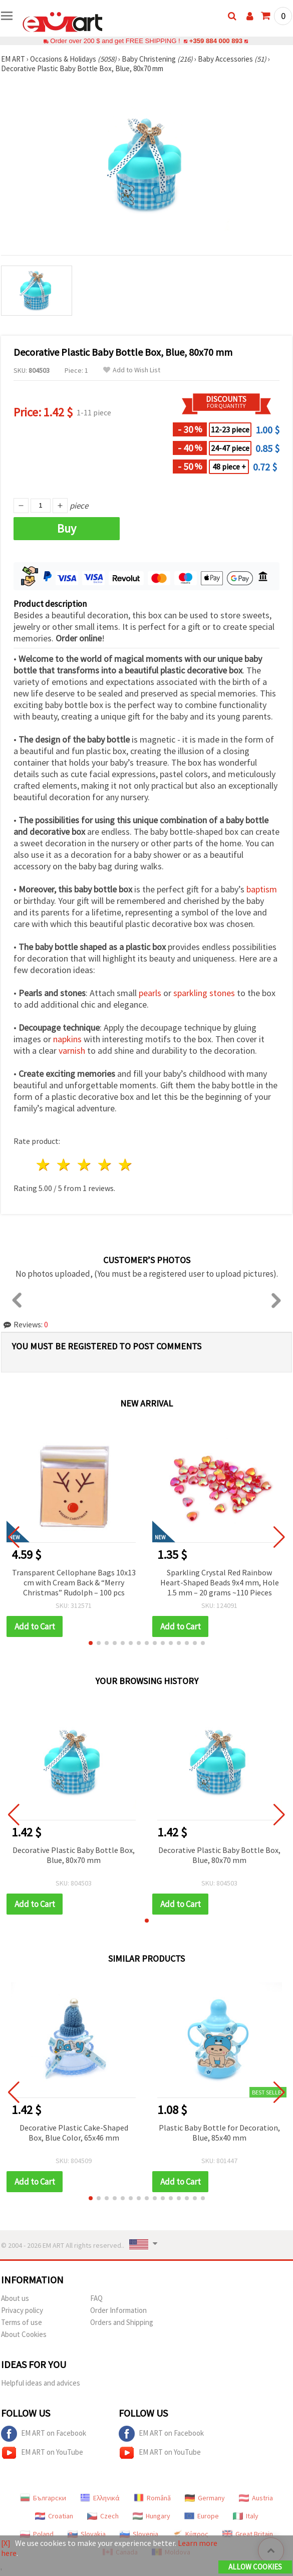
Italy (245, 2515)
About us (15, 2298)
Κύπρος (190, 2534)
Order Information (118, 2310)
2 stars (64, 1164)
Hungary (151, 2515)
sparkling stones (204, 993)
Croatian (54, 2515)
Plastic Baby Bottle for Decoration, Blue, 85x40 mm (219, 2133)
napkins (67, 1039)
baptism (261, 889)
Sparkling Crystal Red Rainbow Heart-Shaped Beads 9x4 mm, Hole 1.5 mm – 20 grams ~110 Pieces (219, 1582)
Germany (205, 2497)
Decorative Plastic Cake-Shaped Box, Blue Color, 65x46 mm (74, 2133)
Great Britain (247, 2534)
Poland (37, 2533)
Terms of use (21, 2322)
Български (43, 2498)
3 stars (85, 1164)
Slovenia (139, 2533)
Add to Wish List (131, 370)
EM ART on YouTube (42, 2453)
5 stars (125, 1164)
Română (152, 2498)
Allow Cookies (255, 2566)
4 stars (105, 1164)
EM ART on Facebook (43, 2434)
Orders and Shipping (121, 2322)
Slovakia (87, 2533)
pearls (150, 993)
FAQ (96, 2298)
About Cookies (24, 2334)
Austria (256, 2497)
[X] (6, 2543)
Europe (201, 2516)
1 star (44, 1164)
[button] (91, 1643)
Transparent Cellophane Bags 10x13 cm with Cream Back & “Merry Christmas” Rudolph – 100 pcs (74, 1582)
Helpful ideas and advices (40, 2383)
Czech (103, 2515)
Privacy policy (22, 2310)
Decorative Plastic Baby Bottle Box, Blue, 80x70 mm (74, 1855)
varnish (72, 1050)
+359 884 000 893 (215, 41)
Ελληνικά (100, 2498)
